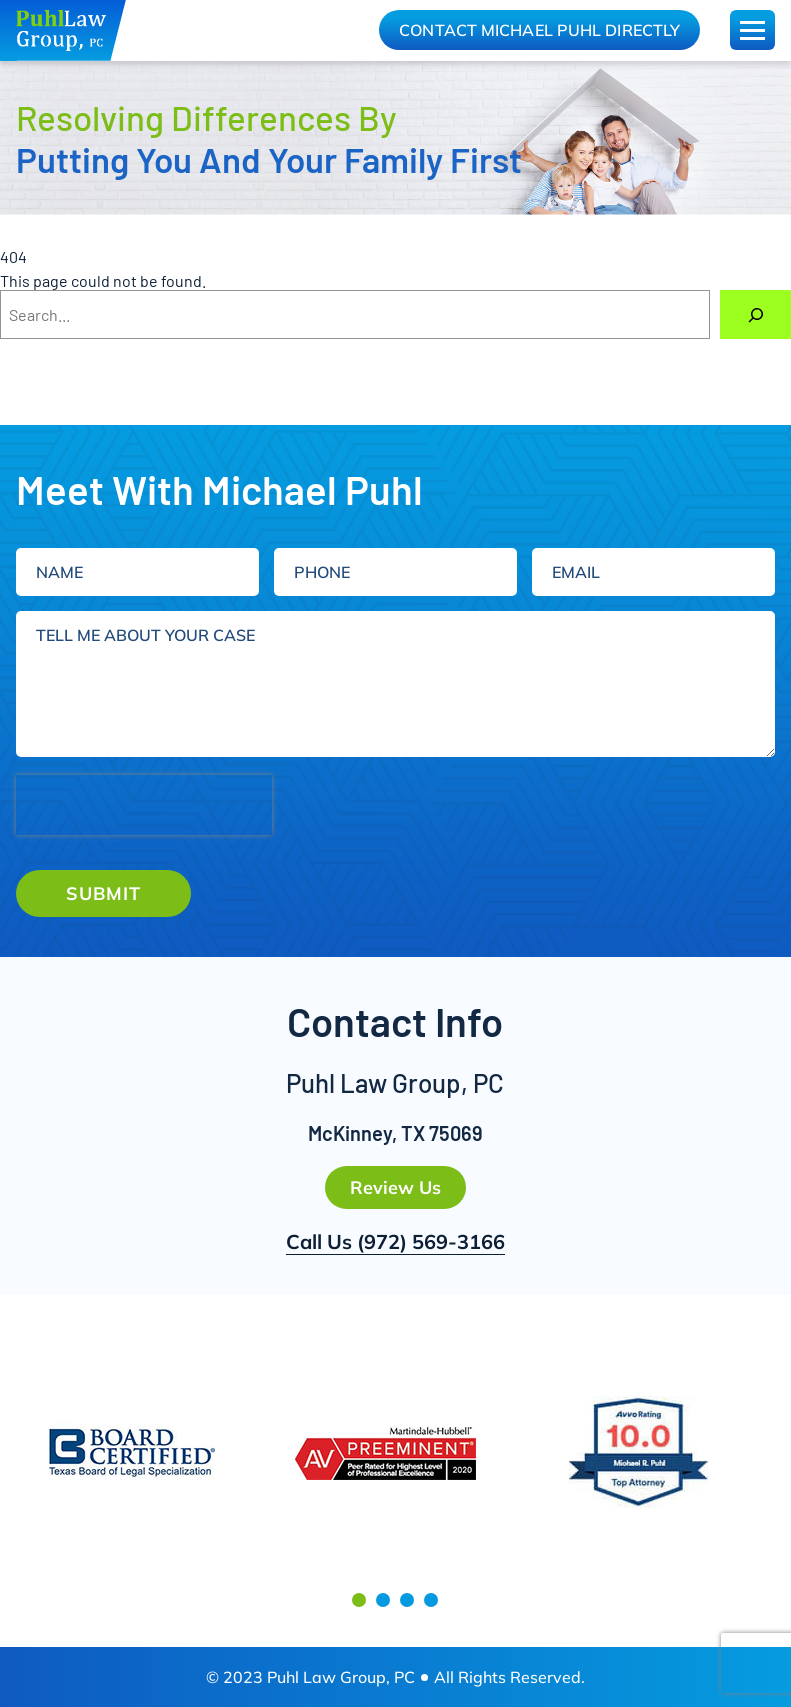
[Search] (755, 314)
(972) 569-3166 (431, 1241)
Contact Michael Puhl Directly (539, 30)
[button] (359, 1600)
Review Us (395, 1187)
